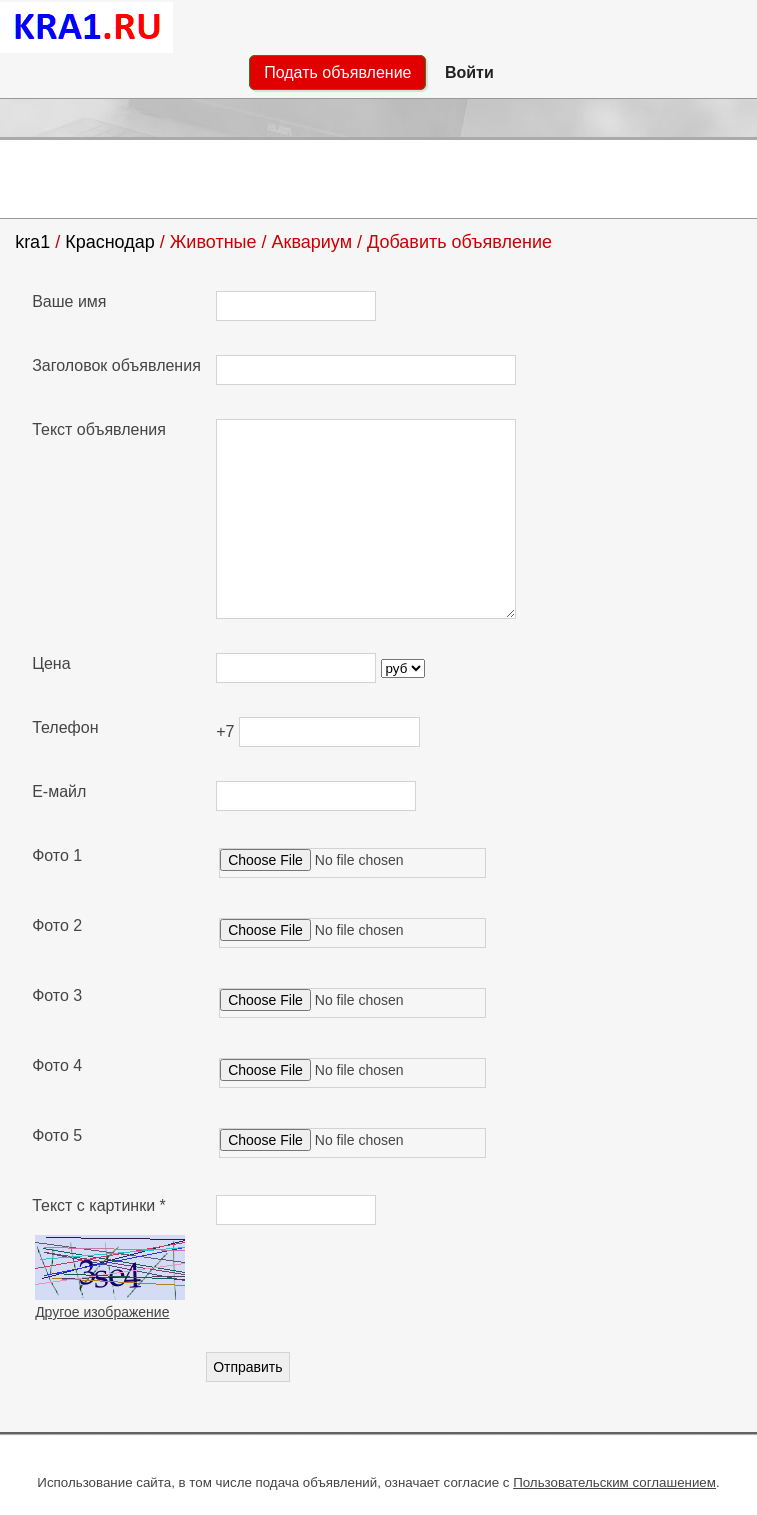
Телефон (65, 727)
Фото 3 (57, 995)
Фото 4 (57, 1065)
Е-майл (59, 791)
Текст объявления (99, 429)
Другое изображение (102, 1312)
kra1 (32, 242)
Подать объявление (337, 72)
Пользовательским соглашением (614, 1482)
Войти (469, 72)
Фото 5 (57, 1135)
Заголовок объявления (116, 365)
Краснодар (110, 242)
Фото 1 (57, 855)
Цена (51, 663)
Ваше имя (69, 301)
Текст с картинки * (99, 1205)
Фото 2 (57, 925)
